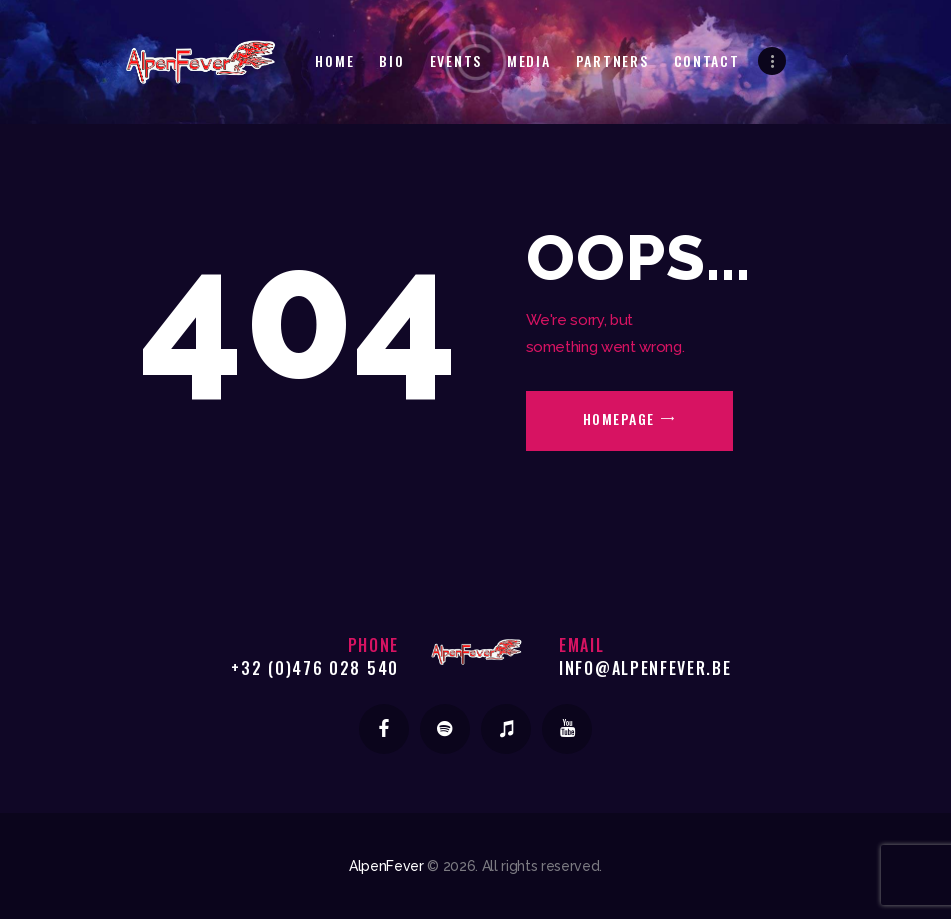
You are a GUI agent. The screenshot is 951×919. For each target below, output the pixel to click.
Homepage (619, 418)
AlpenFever (386, 866)
